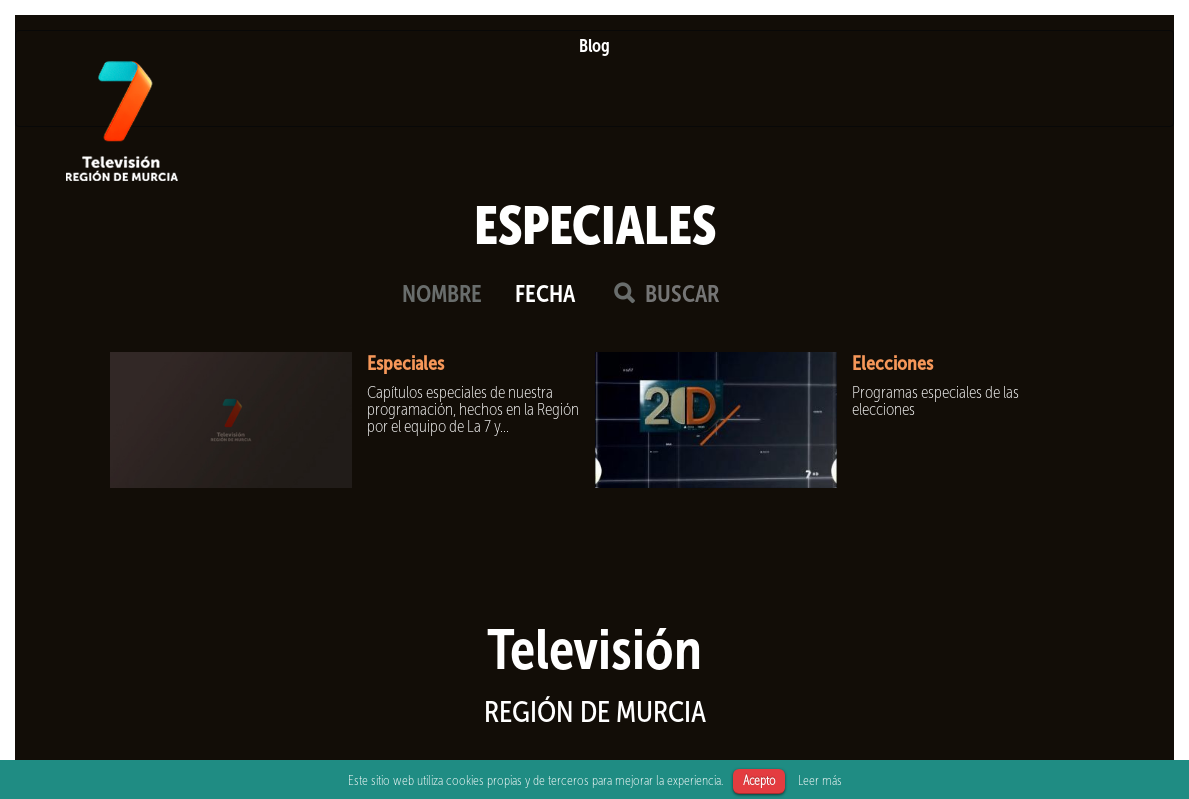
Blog (594, 46)
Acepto (759, 780)
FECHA (545, 293)
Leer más (820, 780)
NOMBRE (442, 293)
